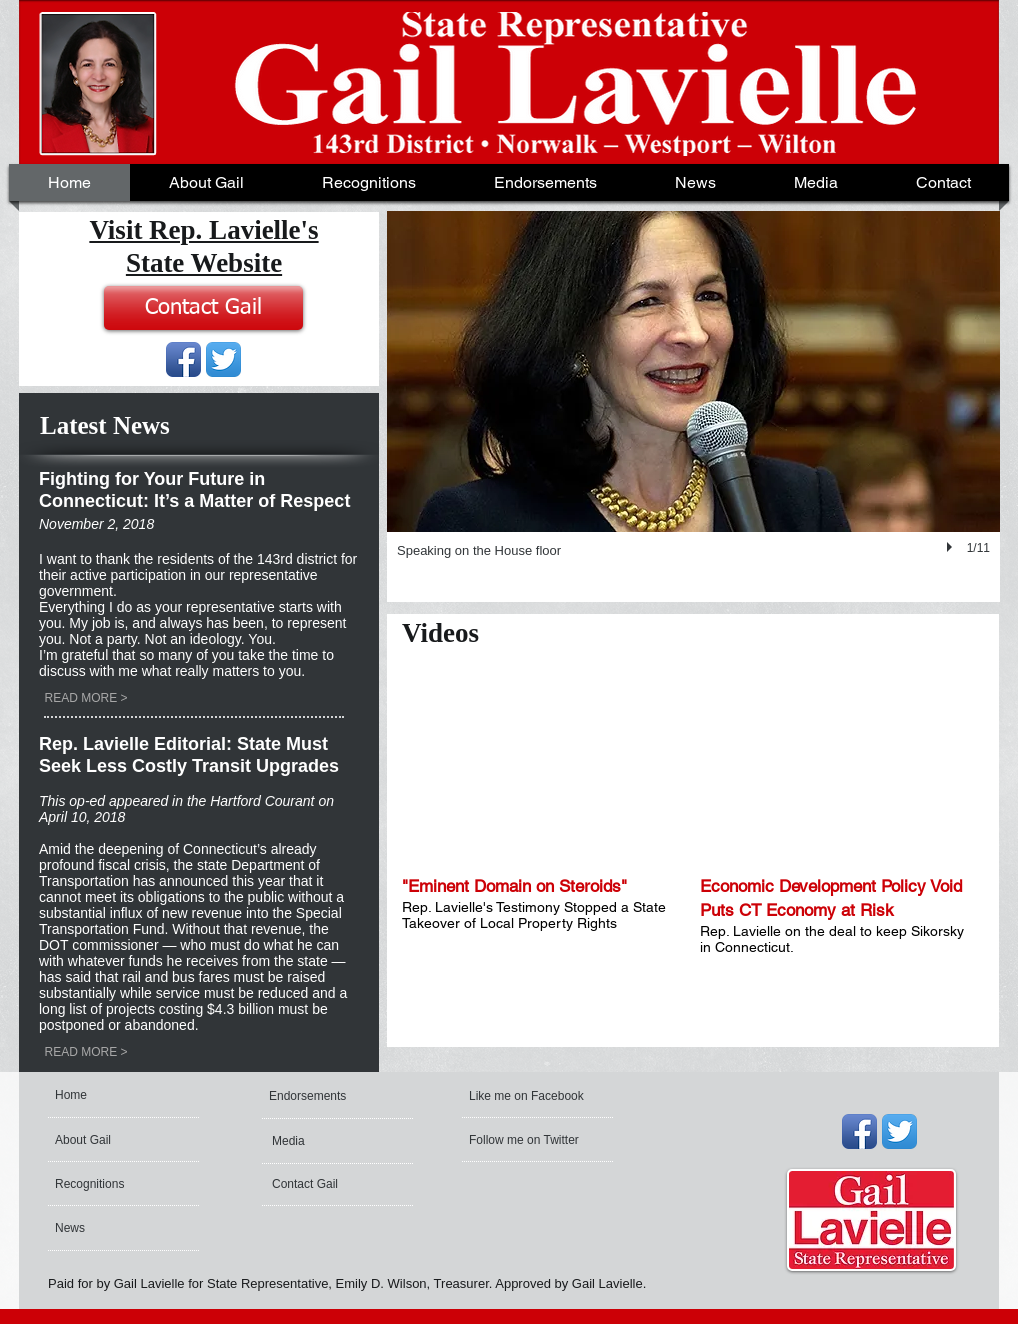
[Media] (329, 1141)
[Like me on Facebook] (527, 1096)
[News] (108, 1228)
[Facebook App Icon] (183, 359)
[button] (695, 182)
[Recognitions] (109, 1184)
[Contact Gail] (203, 308)
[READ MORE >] (86, 698)
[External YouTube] (538, 765)
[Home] (131, 1095)
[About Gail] (112, 1140)
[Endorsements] (322, 1096)
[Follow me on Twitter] (526, 1140)
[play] (952, 547)
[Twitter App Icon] (223, 359)
